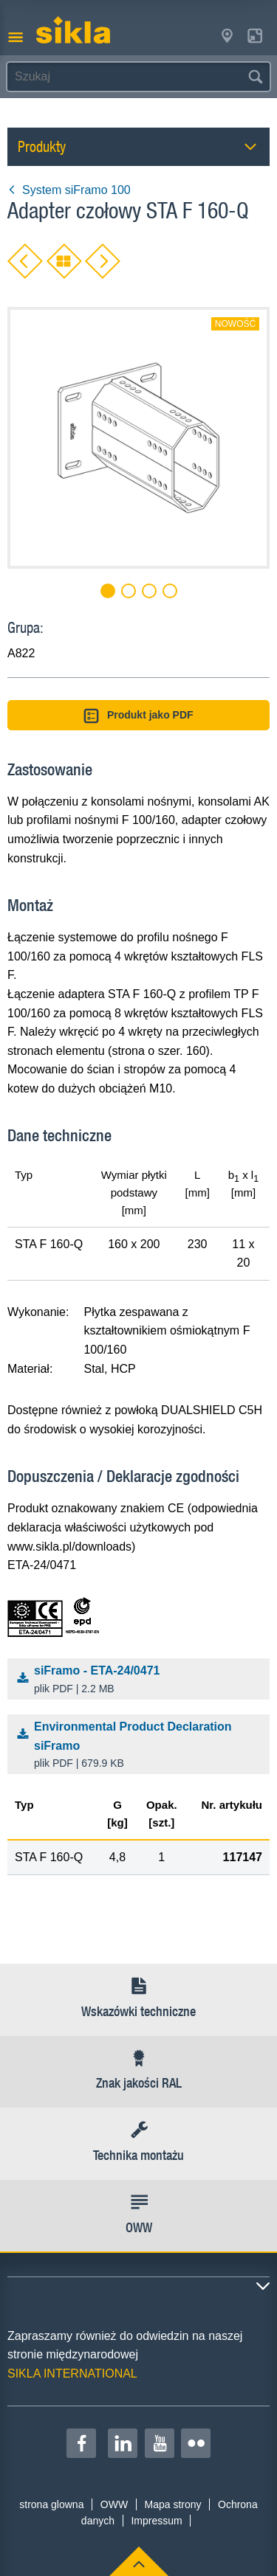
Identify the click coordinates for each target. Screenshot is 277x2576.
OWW (114, 2504)
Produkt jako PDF (138, 716)
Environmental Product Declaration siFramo (142, 1746)
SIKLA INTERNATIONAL (72, 2373)
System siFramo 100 (69, 190)
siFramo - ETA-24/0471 (142, 1680)
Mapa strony (173, 2504)
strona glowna (51, 2504)
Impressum (156, 2521)
